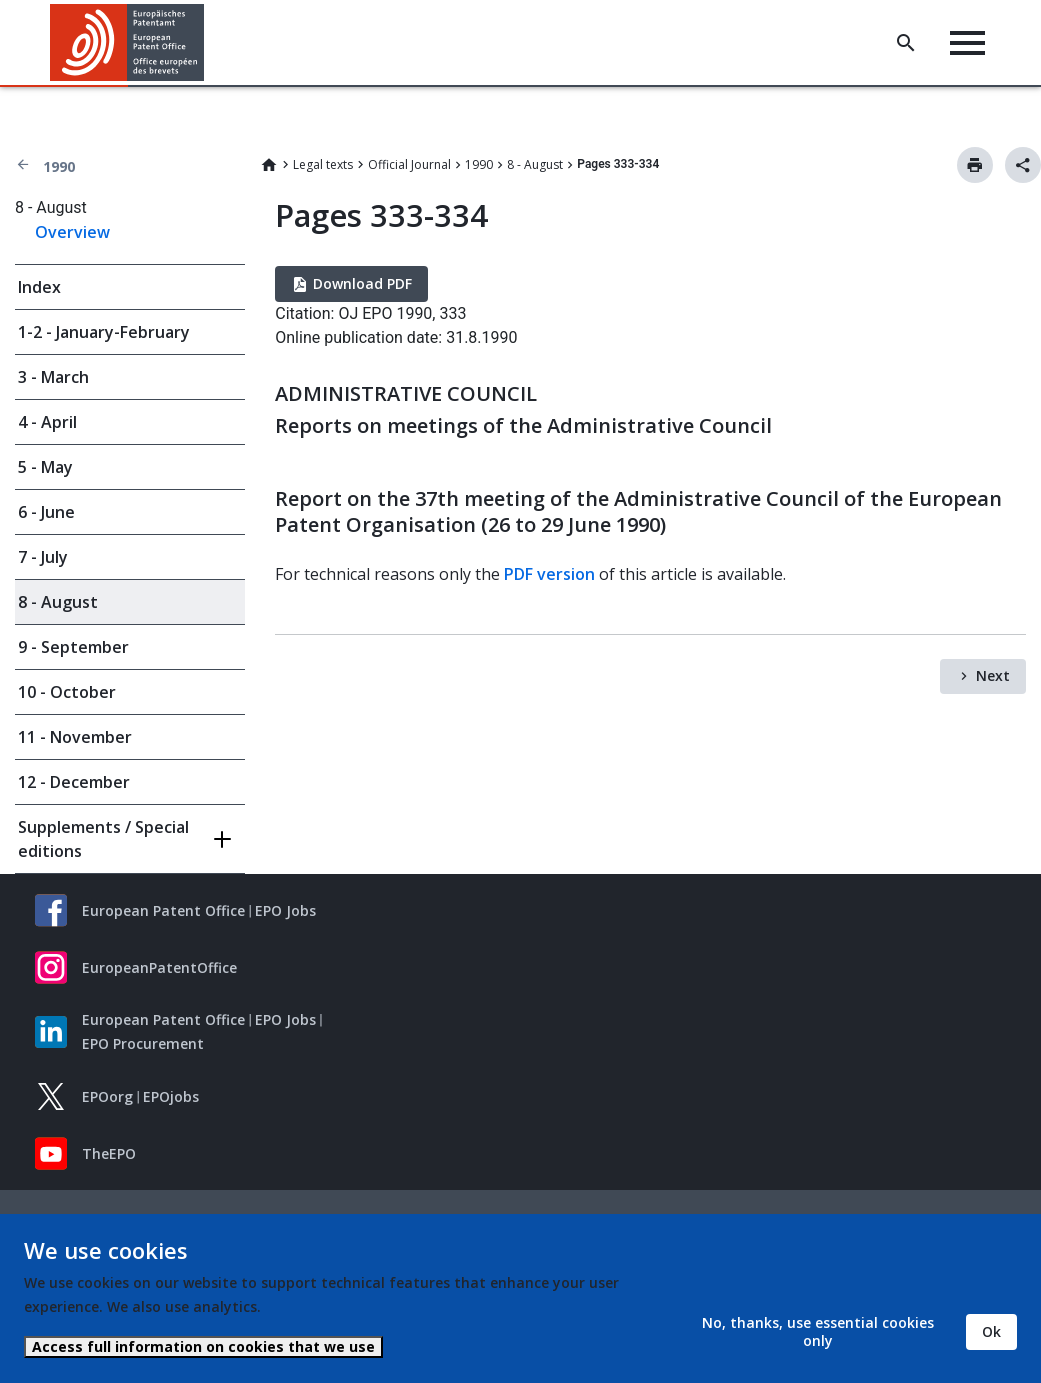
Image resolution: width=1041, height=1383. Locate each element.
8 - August (535, 164)
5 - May (45, 467)
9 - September (73, 647)
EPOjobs (171, 1096)
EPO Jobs (285, 910)
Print (975, 165)
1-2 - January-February (104, 332)
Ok (991, 1331)
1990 (59, 166)
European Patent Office (163, 910)
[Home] (127, 42)
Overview (72, 232)
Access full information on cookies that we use (203, 1346)
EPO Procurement (143, 1043)
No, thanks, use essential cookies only (818, 1331)
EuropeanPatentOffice (159, 967)
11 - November (75, 737)
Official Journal (409, 164)
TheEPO (109, 1153)
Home (269, 165)
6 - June (46, 512)
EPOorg (107, 1096)
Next (993, 675)
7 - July (43, 557)
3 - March (53, 377)
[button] (207, 43)
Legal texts (323, 164)
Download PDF (362, 283)
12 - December (74, 782)
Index (39, 287)
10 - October (67, 692)
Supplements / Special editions (103, 839)
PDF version (549, 574)
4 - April (47, 422)
